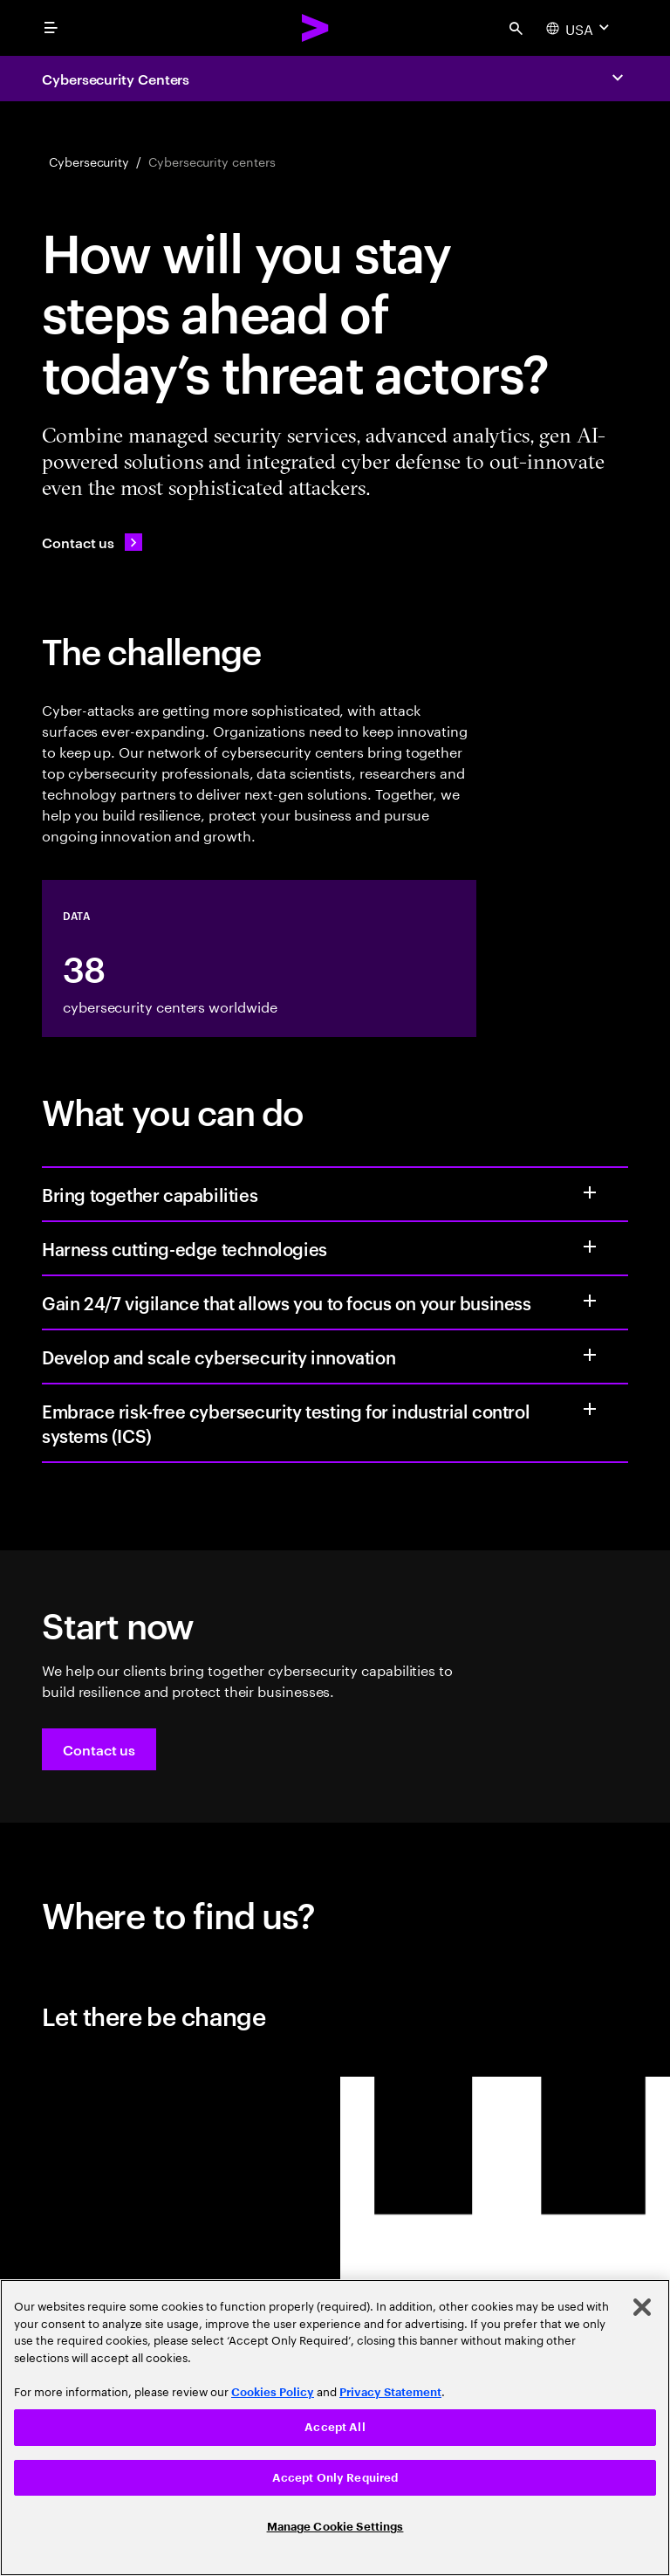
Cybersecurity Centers (115, 78)
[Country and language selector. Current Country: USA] (579, 28)
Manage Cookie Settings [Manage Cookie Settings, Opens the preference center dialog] (335, 2526)
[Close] (642, 2307)
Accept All (334, 2427)
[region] (335, 2427)
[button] (99, 1749)
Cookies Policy (272, 2392)
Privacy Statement (390, 2392)
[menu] (51, 28)
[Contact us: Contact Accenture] (92, 542)
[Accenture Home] (316, 28)
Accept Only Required (335, 2477)
